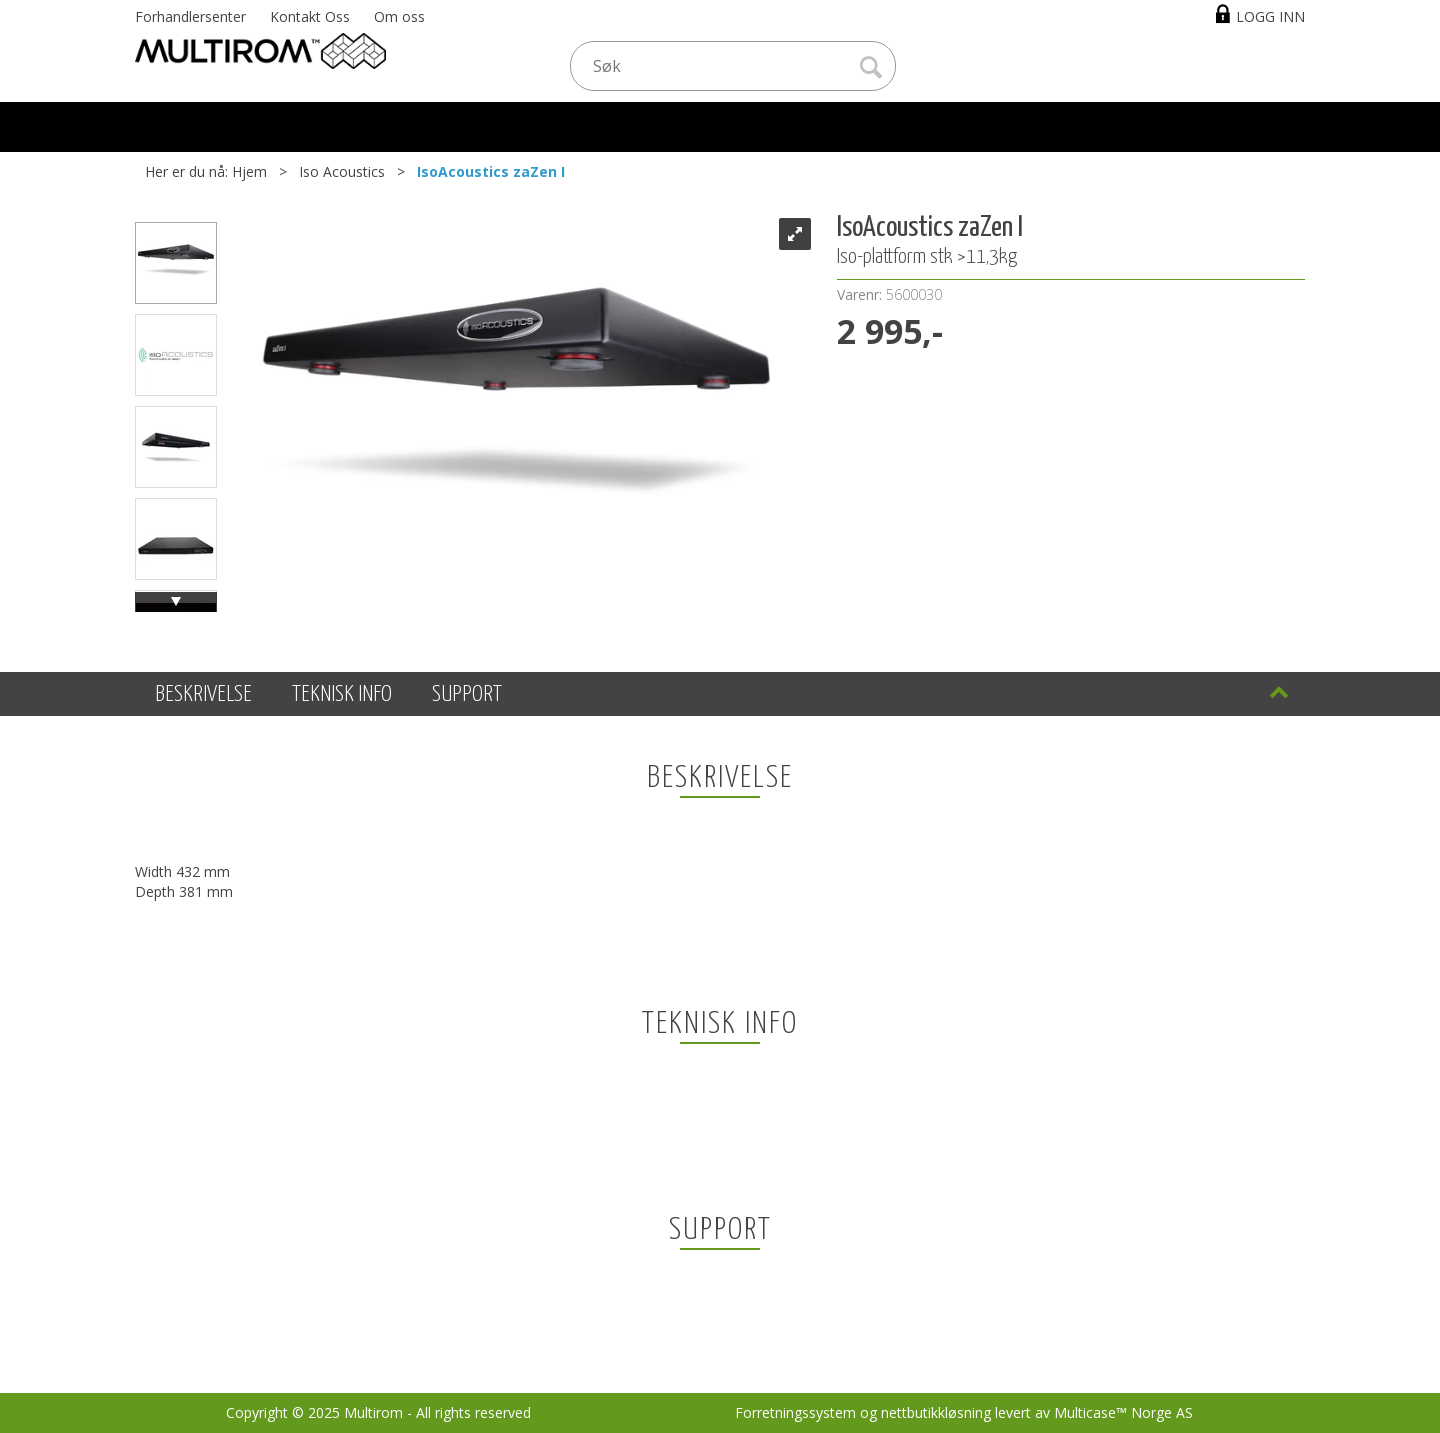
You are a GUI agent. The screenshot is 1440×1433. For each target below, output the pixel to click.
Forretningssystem (795, 1412)
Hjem (249, 171)
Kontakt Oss (310, 16)
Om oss (399, 16)
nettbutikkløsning (936, 1412)
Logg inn (1270, 16)
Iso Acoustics (342, 171)
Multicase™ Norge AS (1123, 1412)
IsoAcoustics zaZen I (491, 171)
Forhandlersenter (190, 16)
